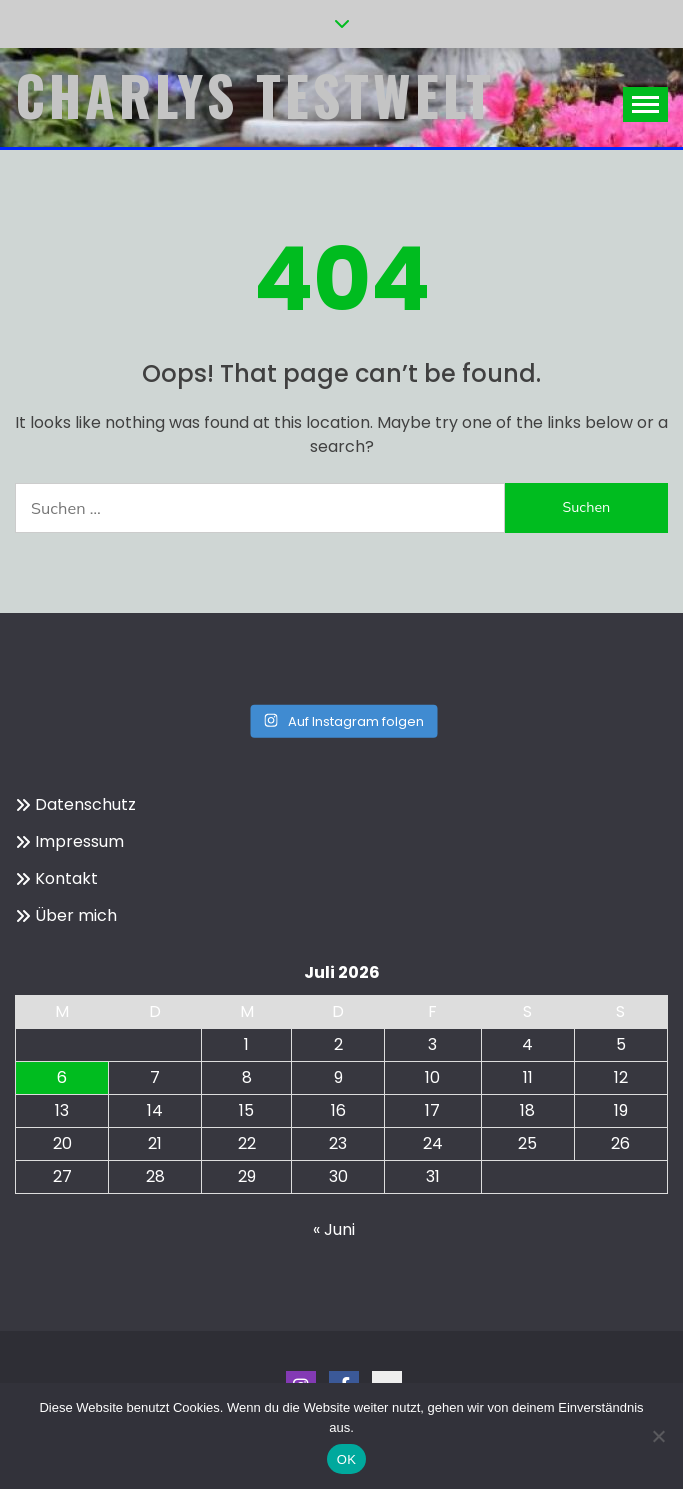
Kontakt (66, 878)
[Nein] (658, 1436)
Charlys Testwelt (255, 95)
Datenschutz (85, 804)
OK (346, 1459)
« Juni (334, 1229)
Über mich (76, 915)
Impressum (79, 841)
